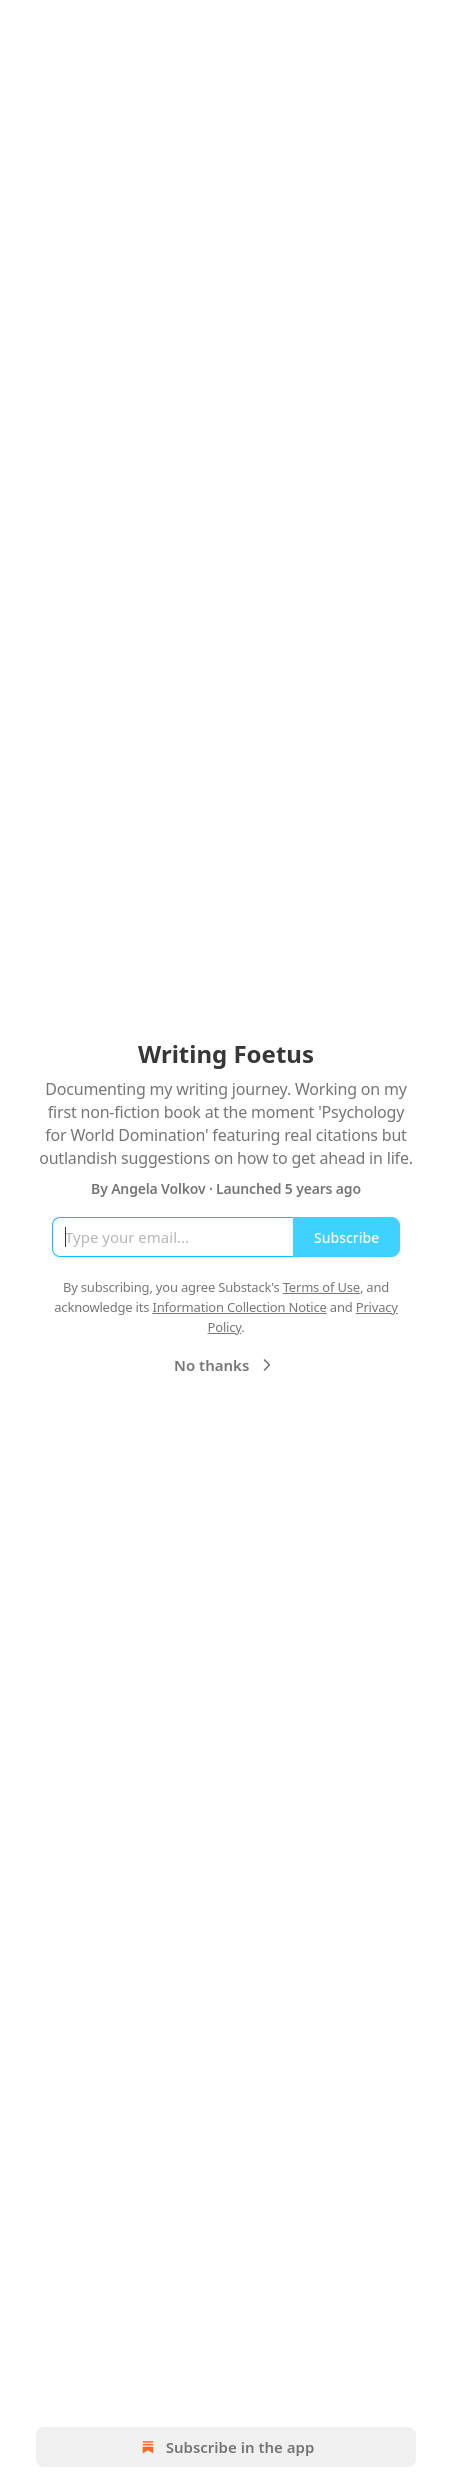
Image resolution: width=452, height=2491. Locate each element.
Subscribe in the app (226, 2447)
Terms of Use (321, 1287)
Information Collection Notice (239, 1307)
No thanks (225, 1365)
